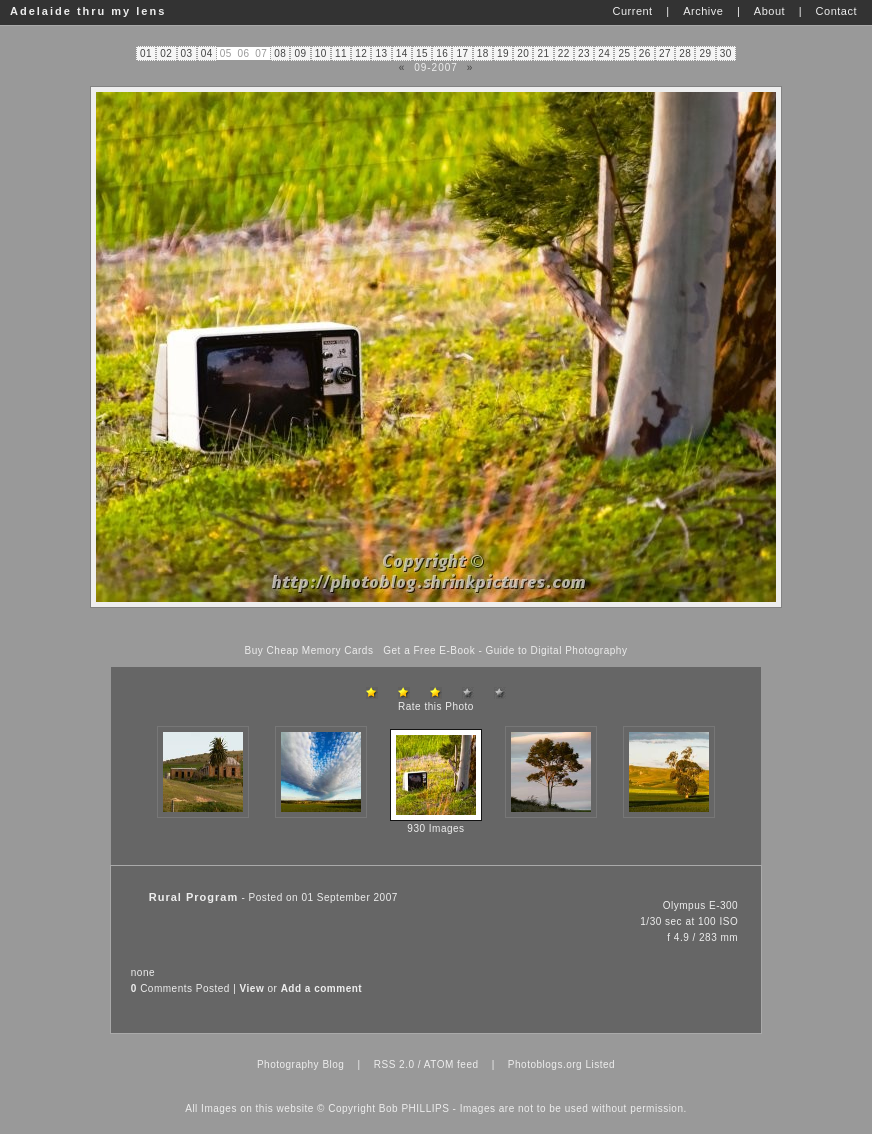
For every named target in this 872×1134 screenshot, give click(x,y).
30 (726, 53)
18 (483, 53)
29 (706, 53)
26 (645, 53)
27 (665, 53)
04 (207, 53)
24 (604, 53)
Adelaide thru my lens (88, 11)
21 (544, 53)
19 (503, 53)
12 (361, 53)
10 (321, 53)
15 (422, 53)
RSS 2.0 (394, 1064)
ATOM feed (451, 1064)
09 (301, 53)
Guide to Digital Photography (557, 650)
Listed (600, 1064)
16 (442, 53)
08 (280, 53)
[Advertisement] (436, 626)
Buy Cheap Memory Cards (309, 650)
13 (382, 53)
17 (463, 53)
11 (341, 53)
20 (523, 53)
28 (685, 53)
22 (564, 53)
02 (166, 53)
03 (187, 53)
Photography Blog (301, 1064)
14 (402, 53)
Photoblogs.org (545, 1064)
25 (625, 53)
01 (146, 53)
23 (584, 53)
